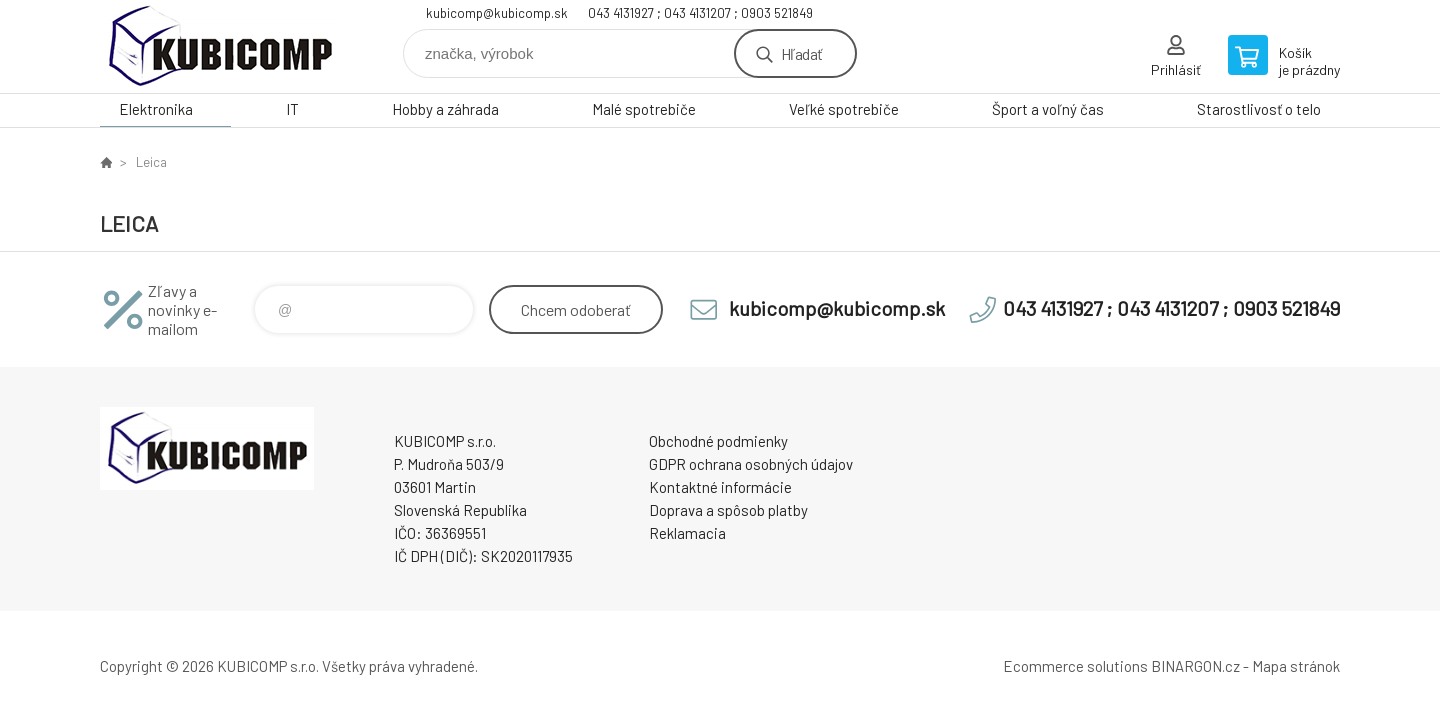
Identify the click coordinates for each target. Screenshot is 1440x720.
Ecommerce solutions (1075, 666)
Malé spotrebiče (644, 109)
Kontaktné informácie (720, 487)
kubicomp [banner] (220, 46)
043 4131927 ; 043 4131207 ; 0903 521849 (700, 13)
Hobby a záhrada (445, 109)
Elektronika (156, 109)
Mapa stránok (1296, 666)
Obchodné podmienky (718, 441)
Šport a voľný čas (1048, 109)
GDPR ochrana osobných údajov (751, 464)
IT (292, 109)
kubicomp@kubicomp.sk (497, 13)
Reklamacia (687, 533)
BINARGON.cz (1195, 666)
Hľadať (801, 53)
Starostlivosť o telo (1259, 109)
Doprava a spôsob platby (728, 510)
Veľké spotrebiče (844, 109)
